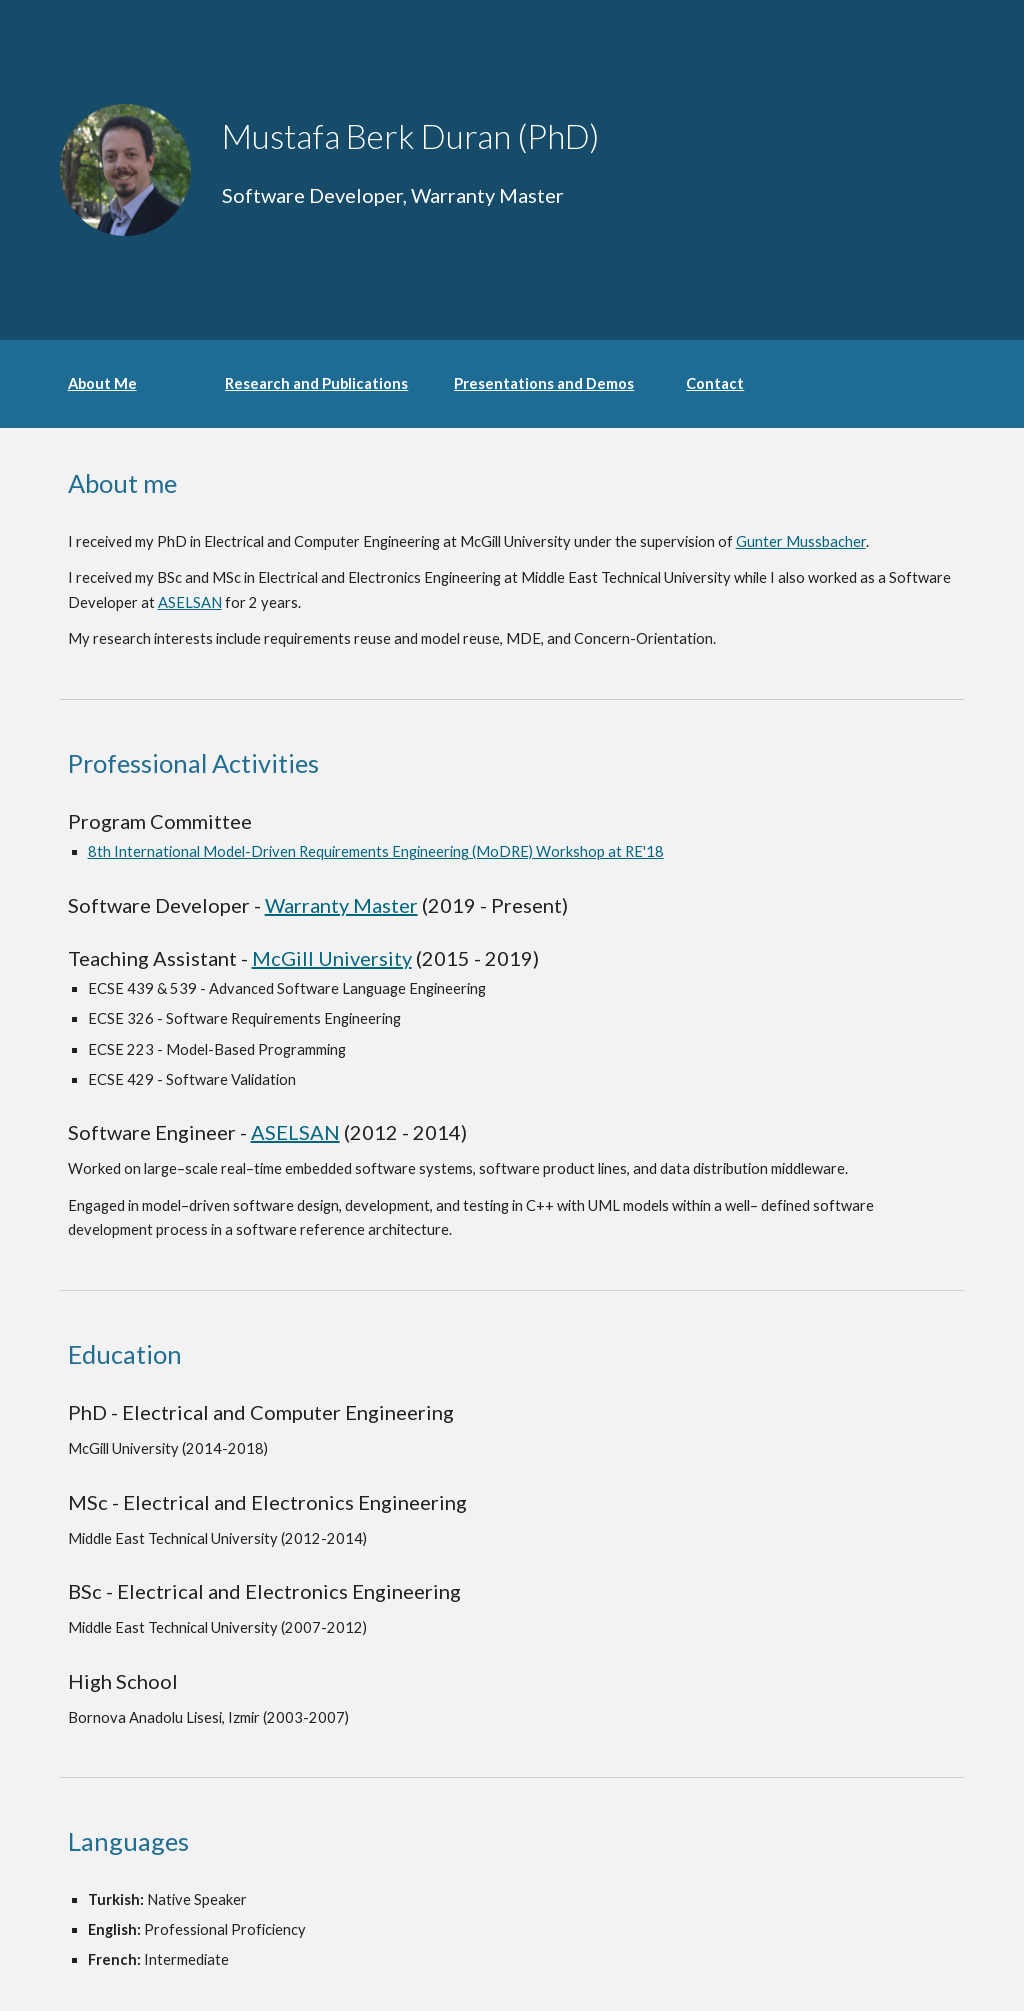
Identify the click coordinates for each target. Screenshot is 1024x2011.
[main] (473, 136)
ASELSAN (190, 602)
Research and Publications (316, 383)
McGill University (332, 958)
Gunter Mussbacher (801, 541)
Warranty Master (341, 905)
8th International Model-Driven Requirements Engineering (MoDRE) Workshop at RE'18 (376, 851)
